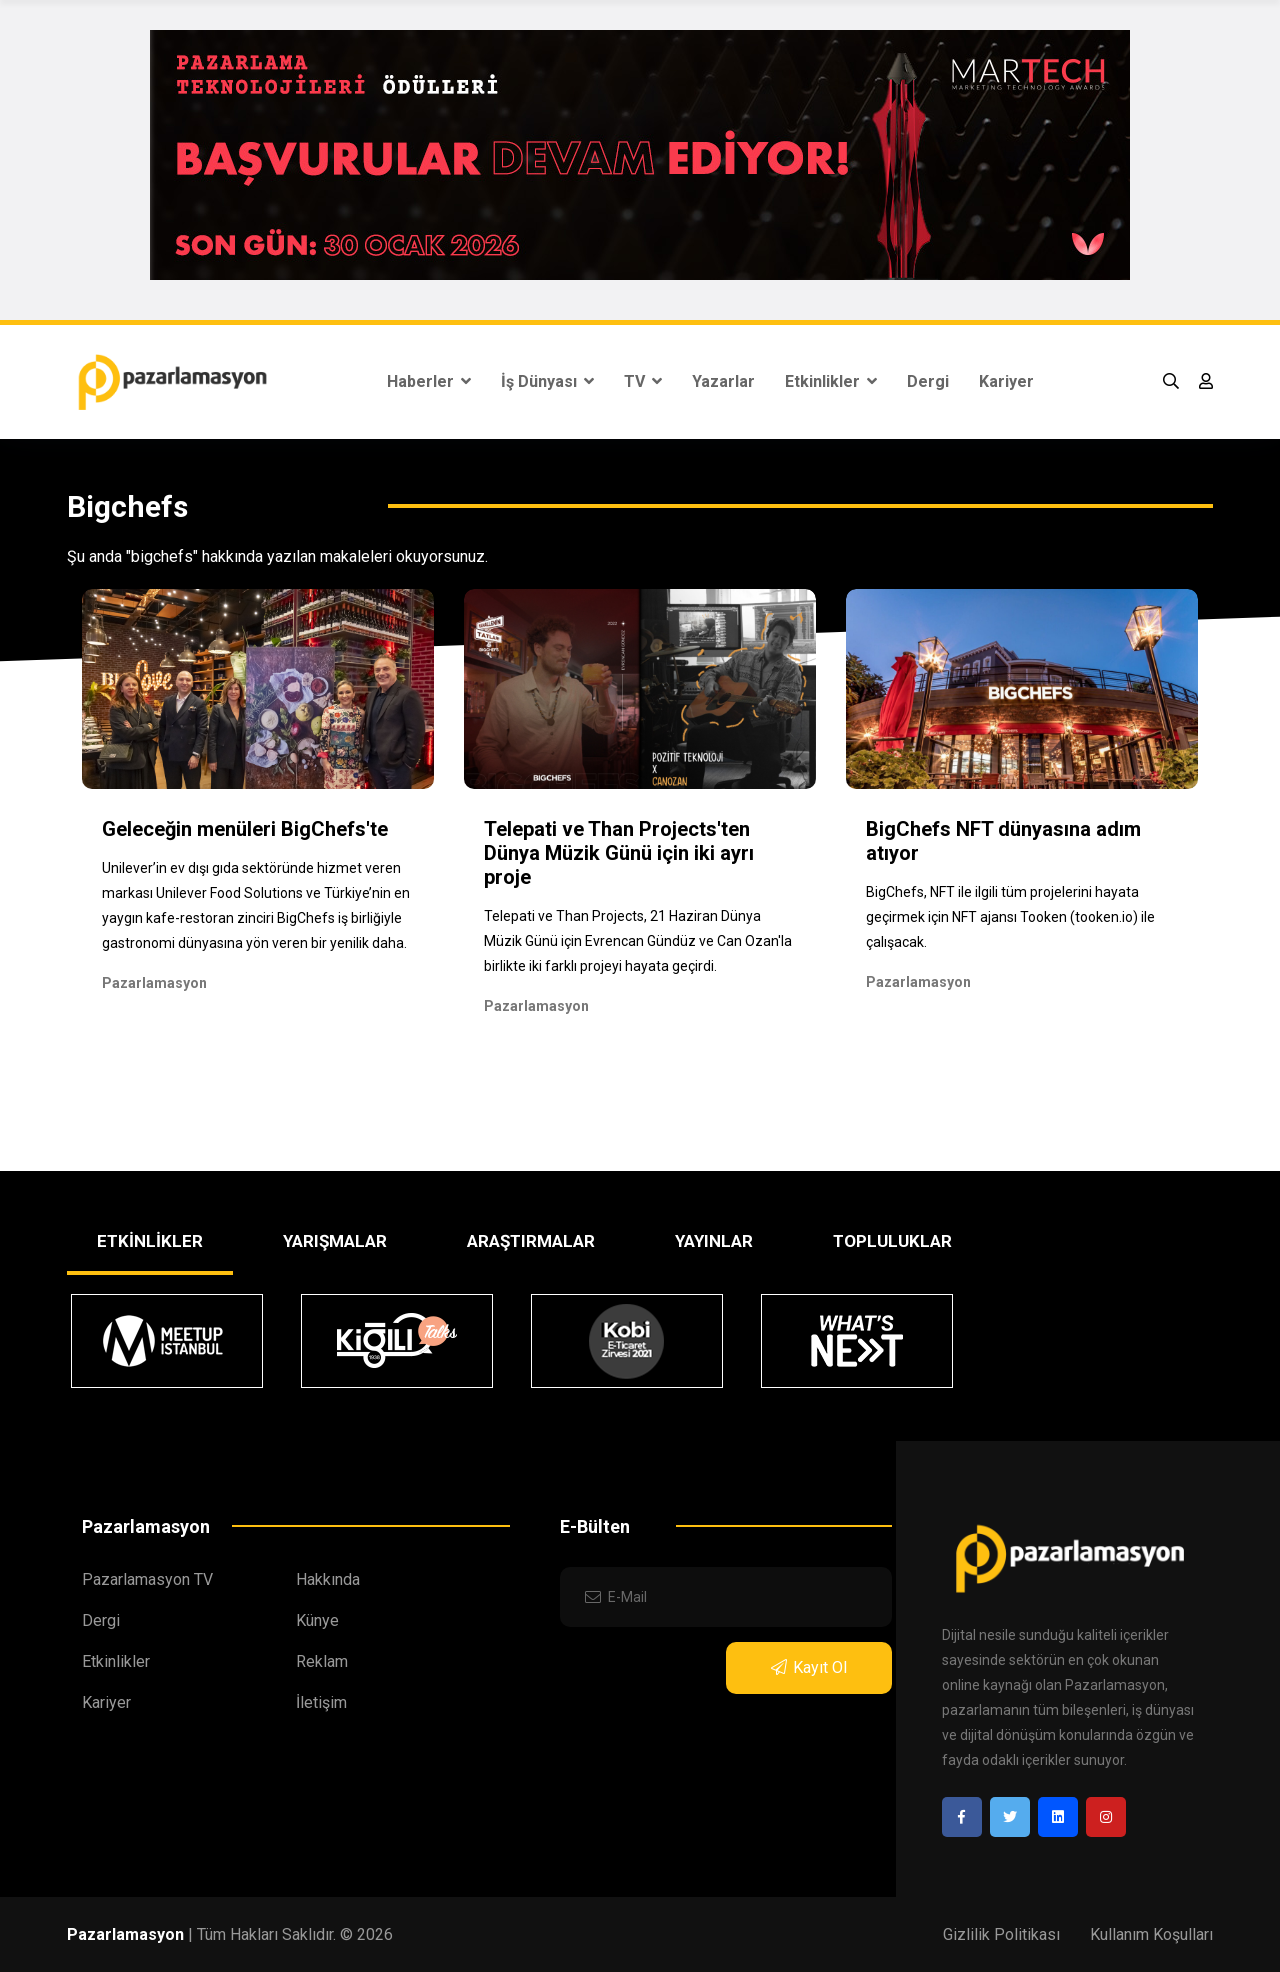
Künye (317, 1620)
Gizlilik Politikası (1001, 1934)
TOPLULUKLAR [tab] (892, 1241)
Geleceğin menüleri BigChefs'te (245, 829)
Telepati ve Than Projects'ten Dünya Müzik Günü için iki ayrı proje (619, 853)
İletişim (321, 1702)
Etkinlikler (831, 381)
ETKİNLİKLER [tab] (150, 1241)
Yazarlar (723, 381)
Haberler (429, 381)
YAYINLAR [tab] (714, 1241)
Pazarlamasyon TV (147, 1579)
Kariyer (1006, 381)
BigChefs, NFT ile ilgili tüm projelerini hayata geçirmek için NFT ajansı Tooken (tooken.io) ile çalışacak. (1010, 917)
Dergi (928, 381)
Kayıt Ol (809, 1667)
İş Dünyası (547, 381)
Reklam (322, 1661)
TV (643, 381)
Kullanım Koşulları (1151, 1934)
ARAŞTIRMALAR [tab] (531, 1241)
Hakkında (328, 1579)
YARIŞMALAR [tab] (335, 1241)
